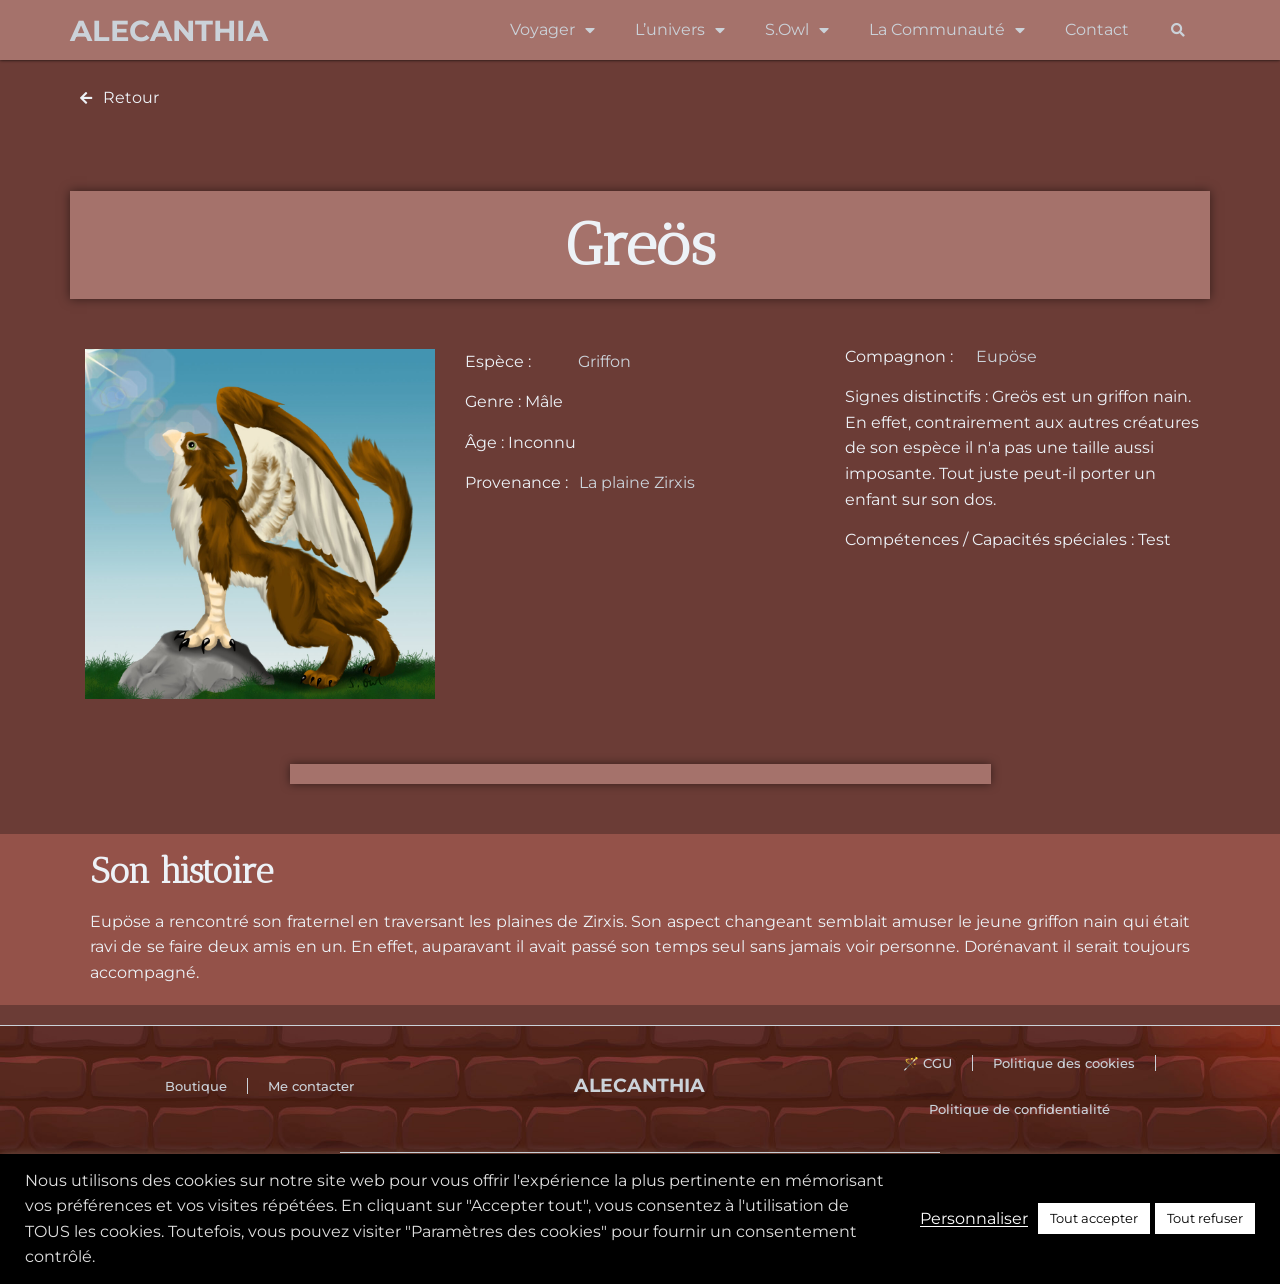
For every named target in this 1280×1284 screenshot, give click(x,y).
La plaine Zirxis (637, 482)
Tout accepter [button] (1094, 1218)
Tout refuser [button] (1205, 1218)
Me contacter (311, 1086)
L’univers (680, 30)
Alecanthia (169, 30)
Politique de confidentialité (1019, 1109)
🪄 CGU (927, 1063)
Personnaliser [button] (974, 1218)
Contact (1097, 29)
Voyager (552, 30)
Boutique (196, 1086)
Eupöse (1006, 356)
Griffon (604, 361)
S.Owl (797, 30)
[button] (1177, 30)
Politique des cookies (1064, 1063)
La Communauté (947, 30)
